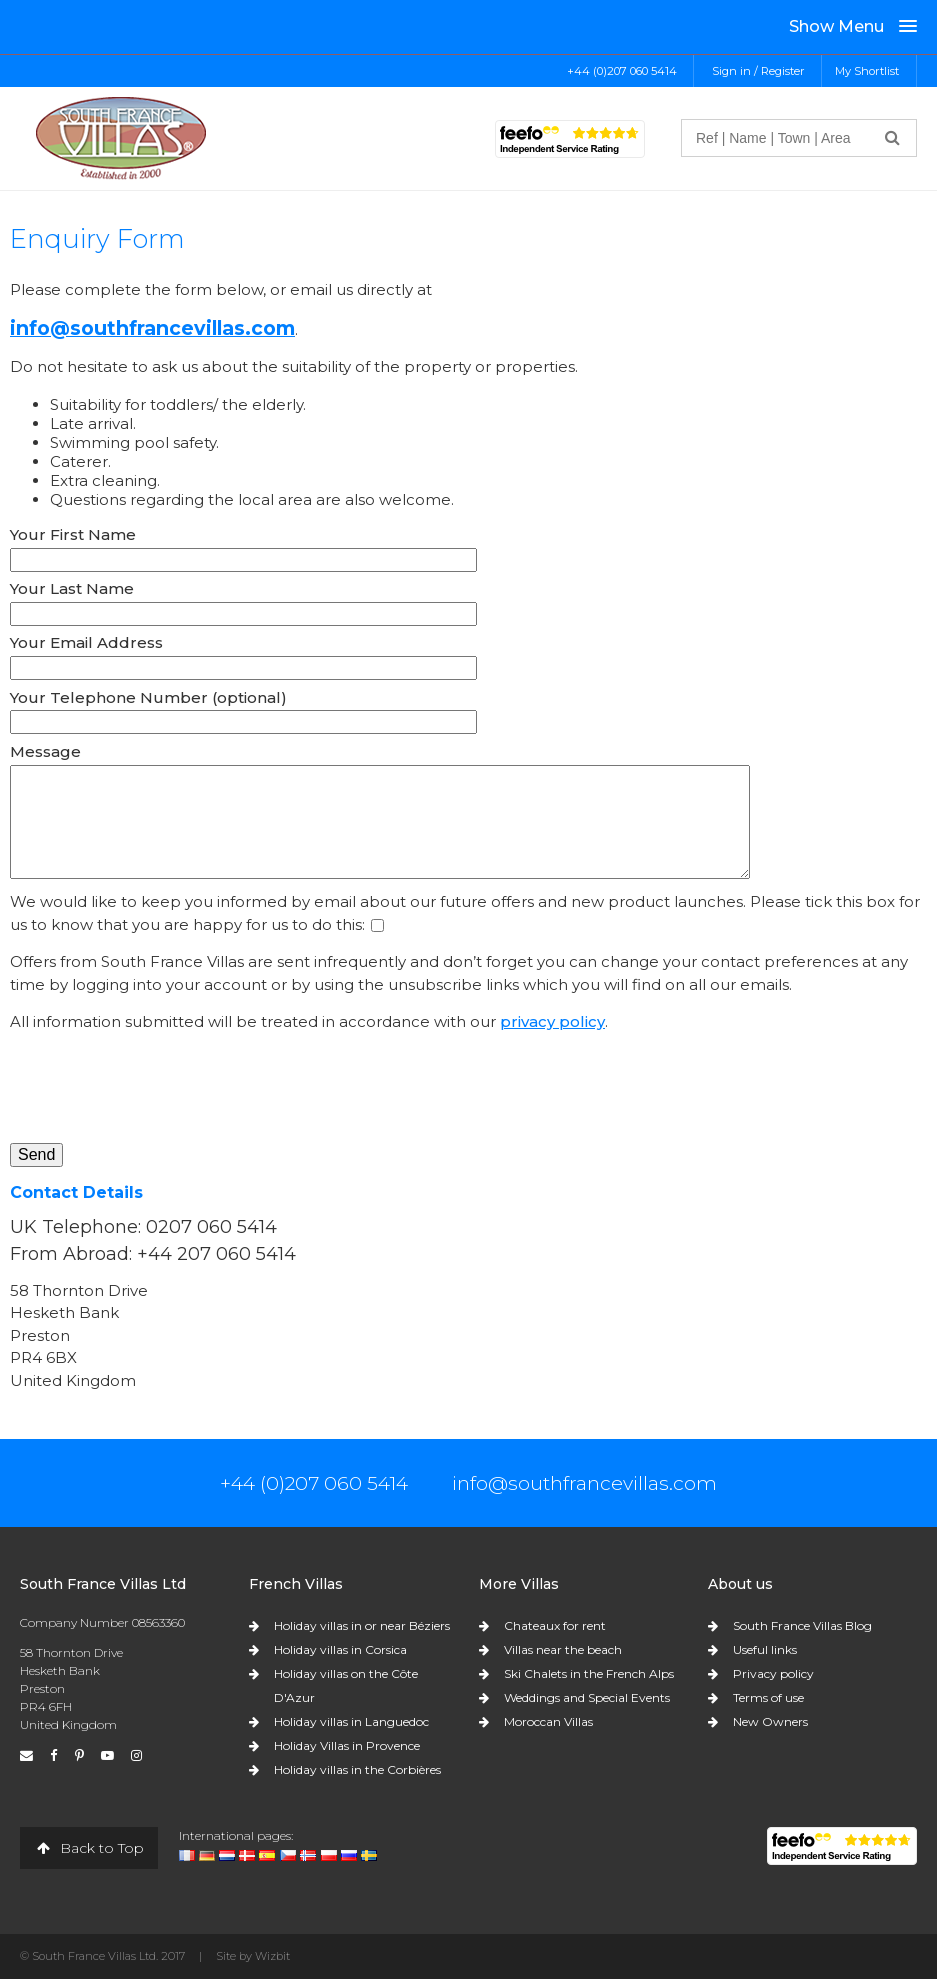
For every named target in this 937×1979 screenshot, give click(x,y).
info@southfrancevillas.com (152, 328)
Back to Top (89, 1848)
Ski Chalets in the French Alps (589, 1673)
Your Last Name (72, 588)
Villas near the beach (563, 1649)
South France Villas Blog (802, 1625)
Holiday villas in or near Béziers (362, 1625)
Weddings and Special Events (587, 1697)
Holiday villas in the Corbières (357, 1769)
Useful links (765, 1649)
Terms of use (768, 1697)
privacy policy (552, 1021)
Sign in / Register (758, 71)
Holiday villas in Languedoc (351, 1721)
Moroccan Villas (548, 1721)
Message (45, 751)
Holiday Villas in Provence (347, 1745)
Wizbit (272, 1956)
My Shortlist (867, 71)
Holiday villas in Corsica (340, 1649)
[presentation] (162, 1088)
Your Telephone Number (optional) (148, 697)
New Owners (770, 1721)
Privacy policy (773, 1673)
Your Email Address (86, 642)
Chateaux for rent (555, 1625)
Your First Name (73, 534)
